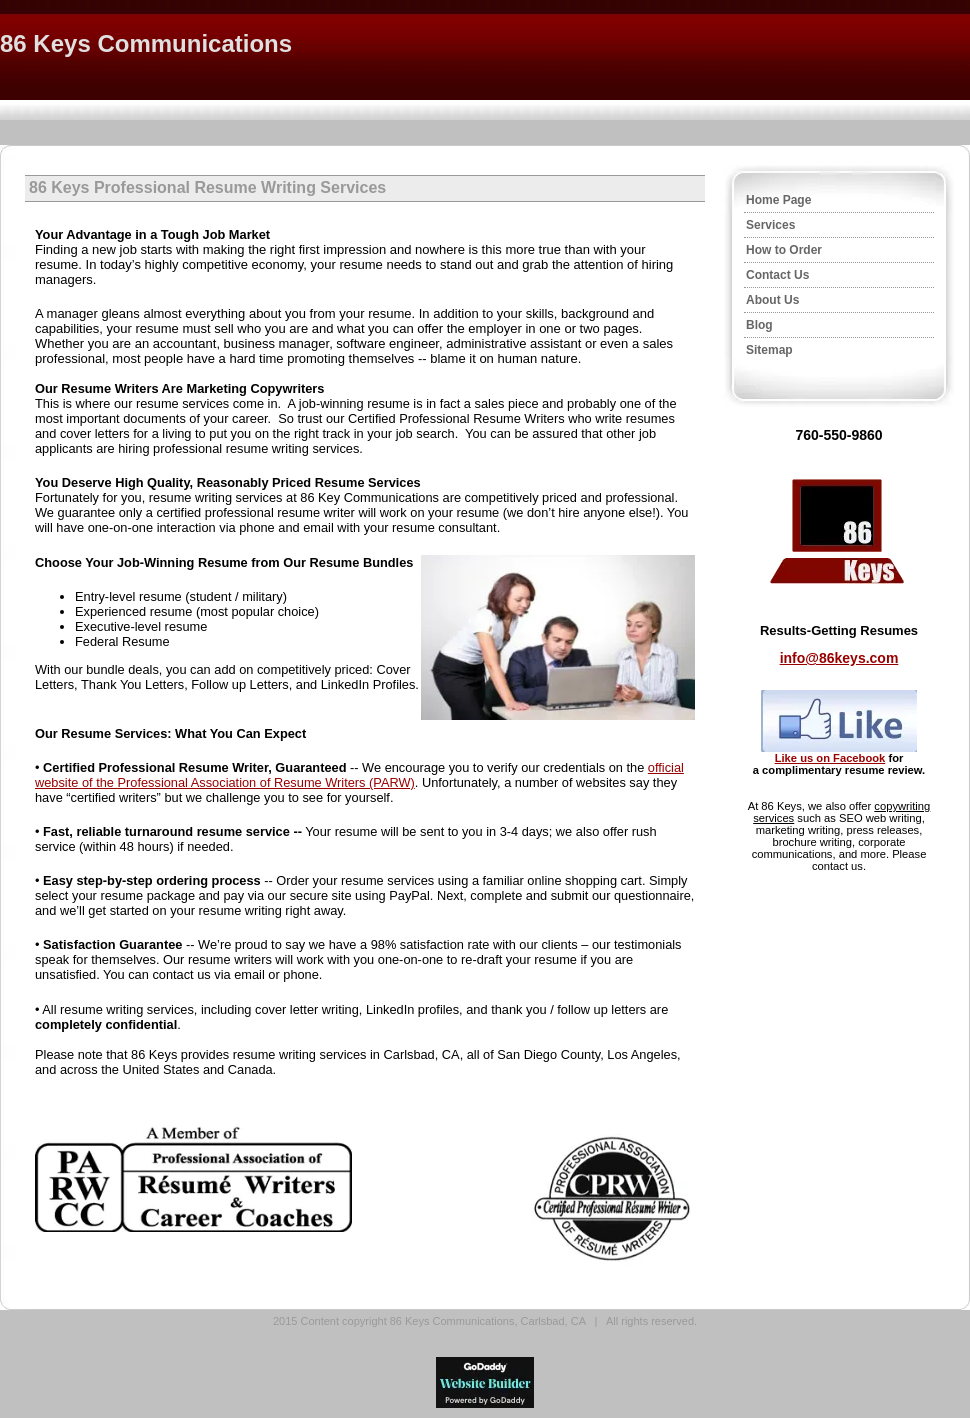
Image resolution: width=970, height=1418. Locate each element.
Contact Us (777, 275)
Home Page (778, 200)
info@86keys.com (839, 658)
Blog (759, 325)
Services (770, 225)
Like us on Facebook (830, 758)
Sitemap (769, 350)
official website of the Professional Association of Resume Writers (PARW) (359, 775)
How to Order (784, 250)
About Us (772, 300)
